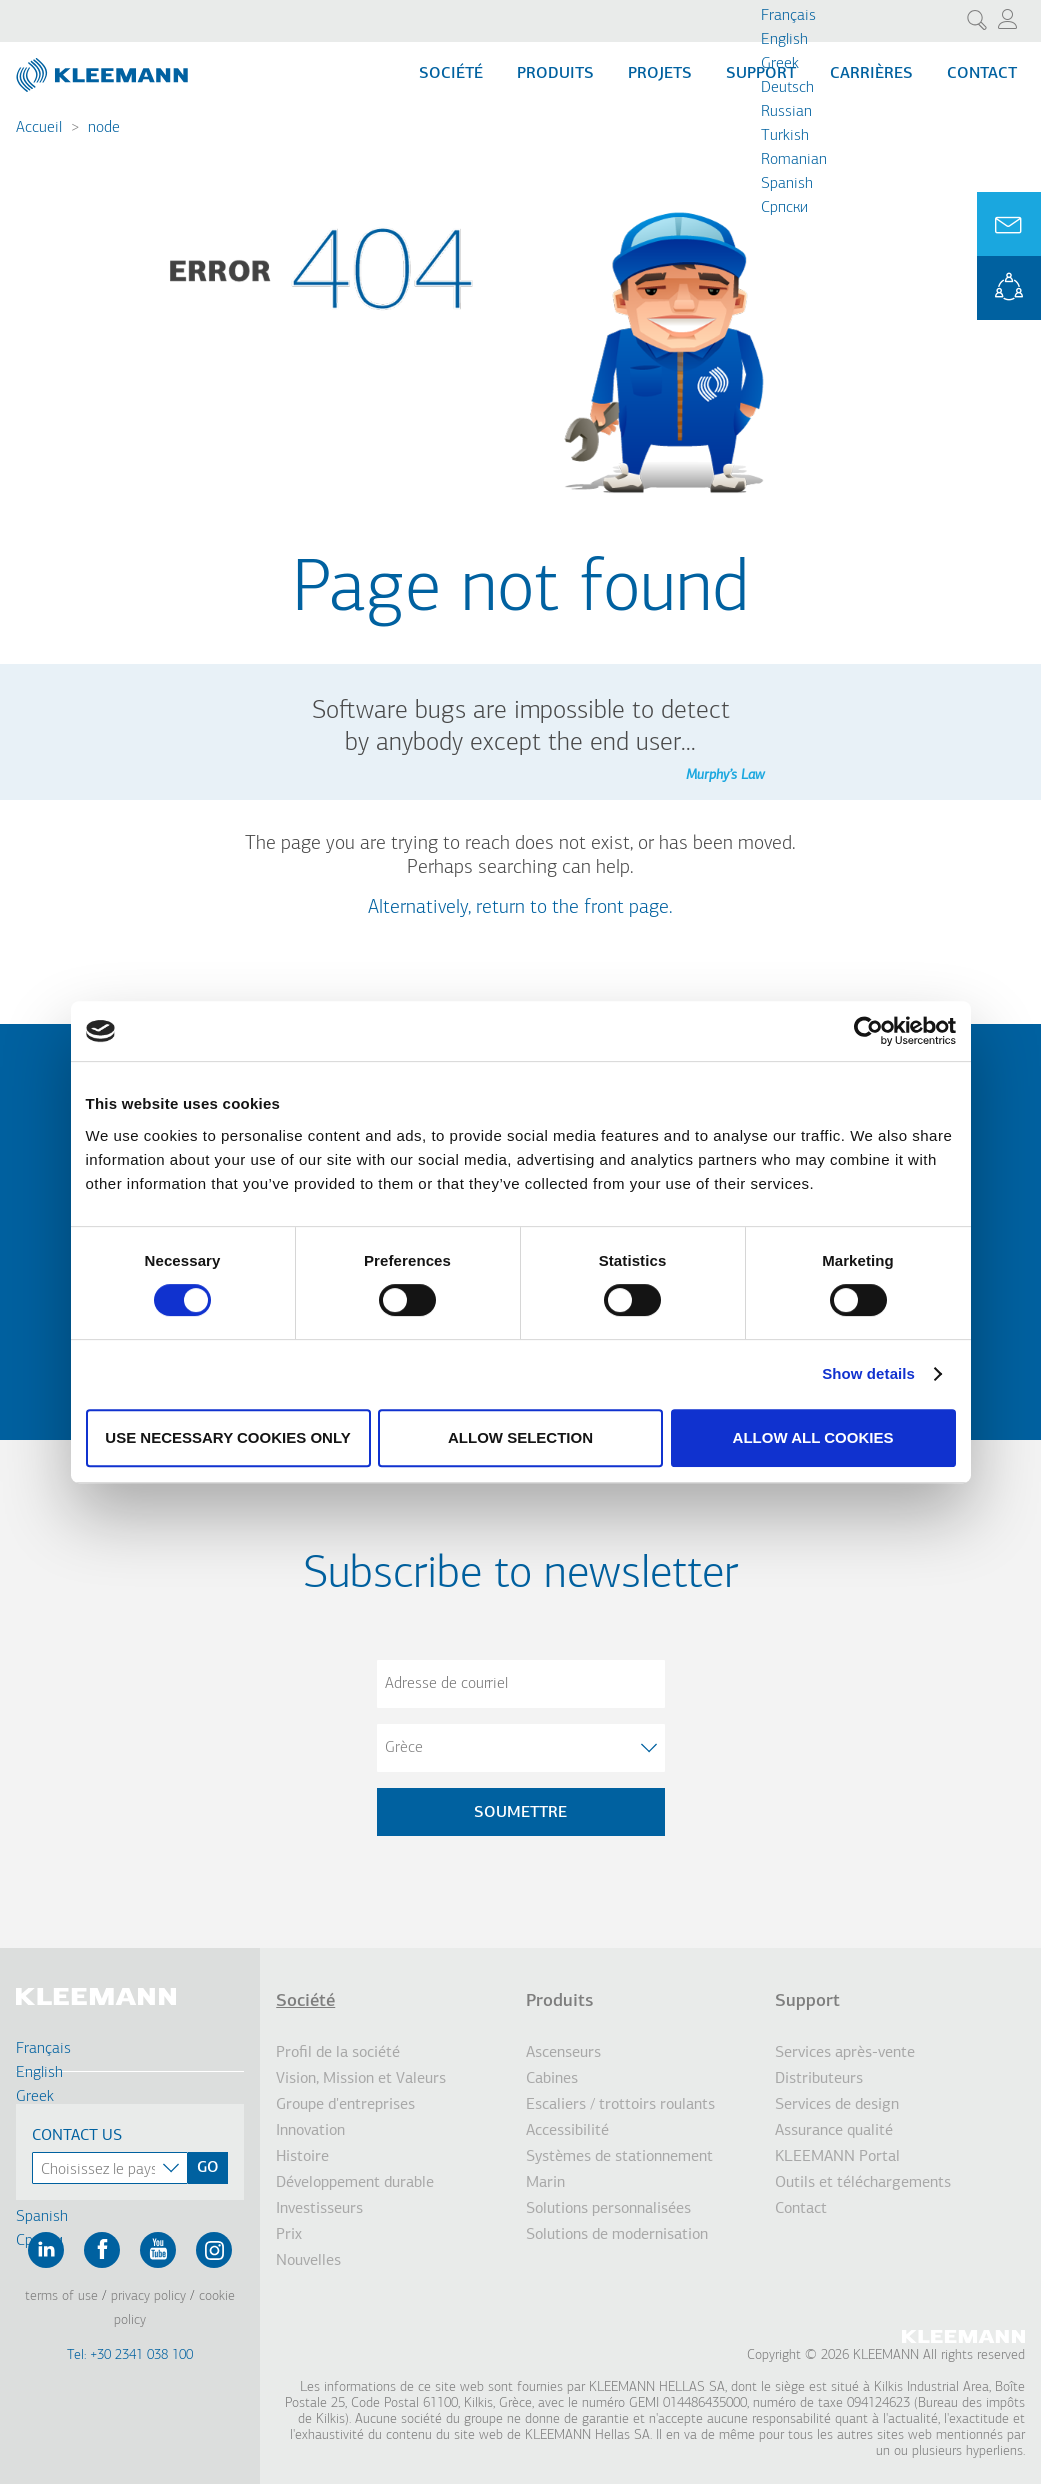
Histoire (302, 2157)
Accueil (39, 128)
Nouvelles (308, 2261)
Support (807, 2001)
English (784, 40)
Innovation (310, 2131)
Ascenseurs (563, 2053)
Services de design (837, 2105)
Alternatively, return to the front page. (520, 908)
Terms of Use (61, 2296)
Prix (289, 2235)
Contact (982, 74)
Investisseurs (319, 2209)
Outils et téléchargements (863, 2183)
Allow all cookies (813, 1437)
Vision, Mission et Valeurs (361, 2079)
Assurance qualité (834, 2131)
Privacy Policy (148, 2296)
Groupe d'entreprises (345, 2105)
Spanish (787, 184)
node (104, 128)
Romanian (794, 160)
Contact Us (77, 2136)
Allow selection (520, 1437)
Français (788, 16)
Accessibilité (567, 2131)
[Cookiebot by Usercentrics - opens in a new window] (868, 1031)
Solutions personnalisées (608, 2209)
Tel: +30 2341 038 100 (130, 2355)
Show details (868, 1373)
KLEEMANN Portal (1009, 288)
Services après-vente (845, 2053)
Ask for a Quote (1009, 224)
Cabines (552, 2079)
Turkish (785, 136)
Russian (786, 112)
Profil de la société (338, 2053)
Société (451, 74)
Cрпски (784, 208)
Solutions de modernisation (617, 2235)
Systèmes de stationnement (619, 2157)
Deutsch (787, 88)
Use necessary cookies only (227, 1437)
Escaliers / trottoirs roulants (620, 2105)
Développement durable (355, 2183)
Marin (545, 2183)
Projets (660, 74)
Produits (555, 74)
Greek (780, 64)
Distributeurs (819, 2079)
